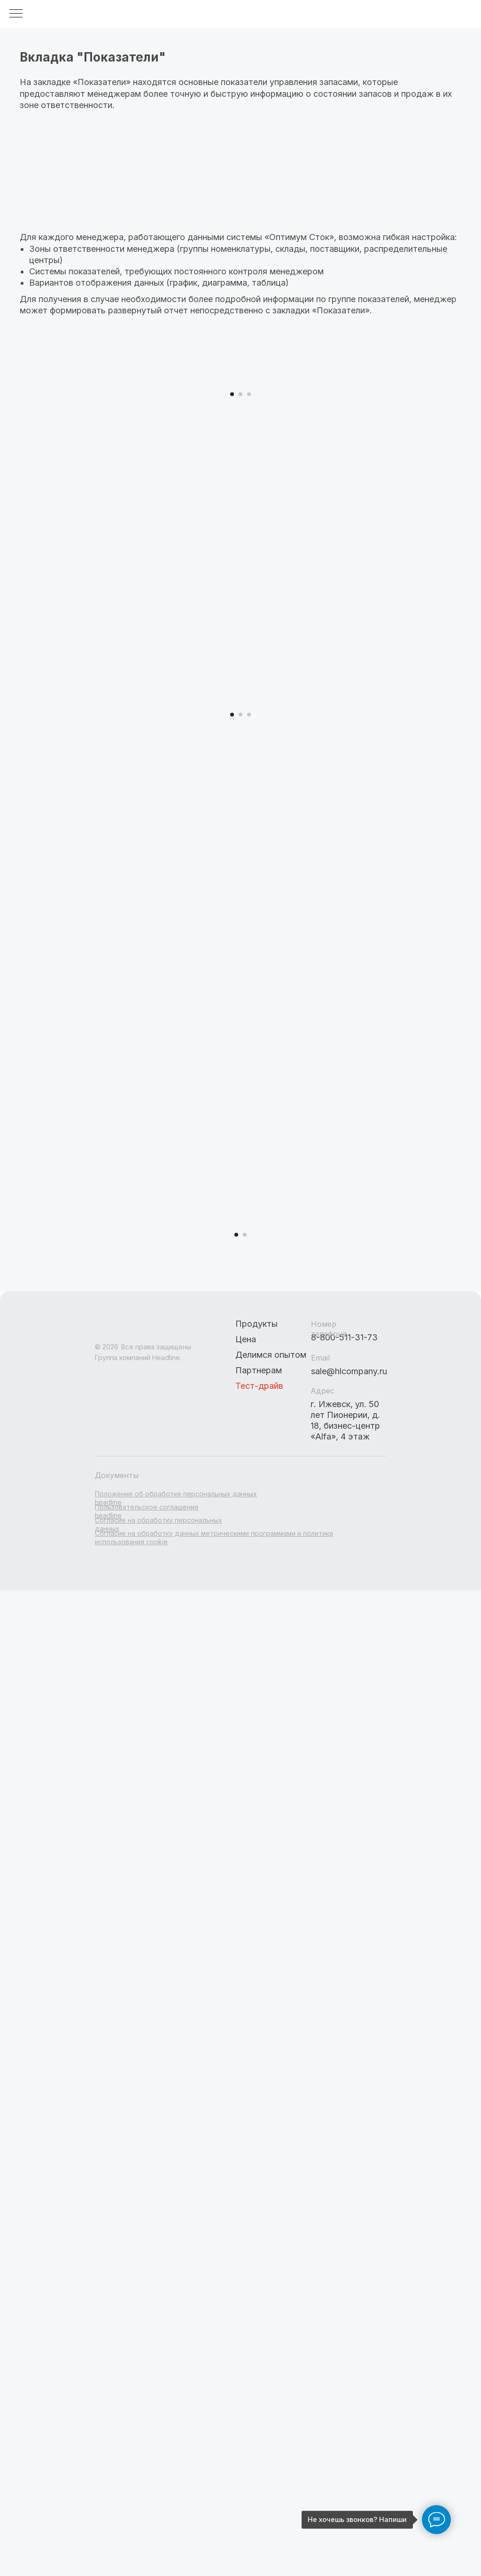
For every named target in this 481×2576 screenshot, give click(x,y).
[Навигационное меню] (16, 14)
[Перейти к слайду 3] (249, 603)
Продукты (256, 1951)
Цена (245, 1966)
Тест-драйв (259, 2013)
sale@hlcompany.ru (349, 1998)
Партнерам (258, 1997)
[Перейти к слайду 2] (240, 603)
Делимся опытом (270, 1982)
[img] (142, 1957)
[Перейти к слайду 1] (232, 603)
